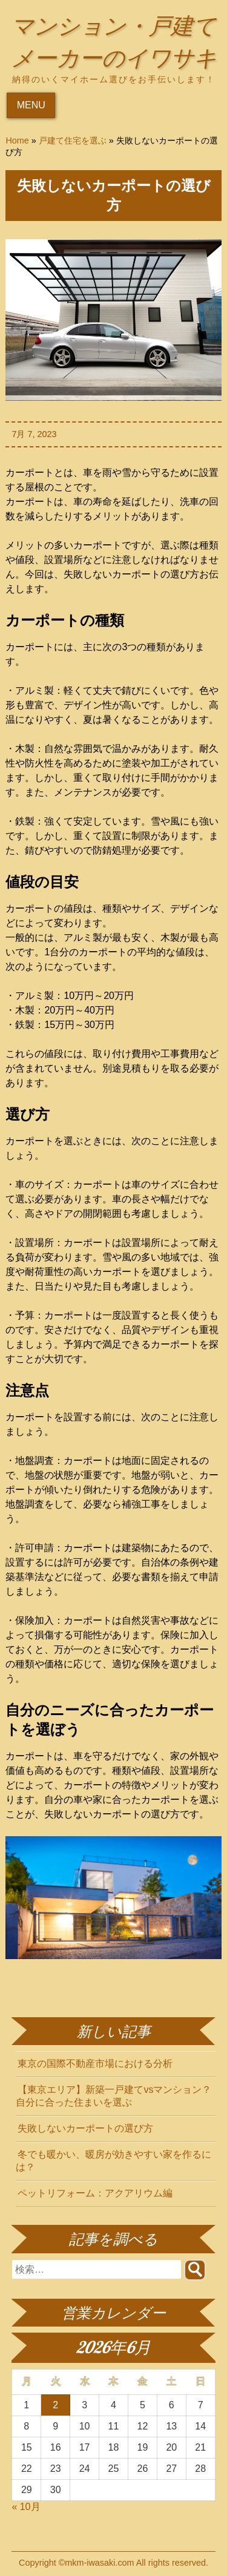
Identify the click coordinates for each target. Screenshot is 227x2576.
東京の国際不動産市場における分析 (95, 2066)
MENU (31, 107)
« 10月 (26, 2509)
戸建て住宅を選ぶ (73, 143)
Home (16, 143)
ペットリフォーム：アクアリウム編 (95, 2195)
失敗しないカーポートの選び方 (85, 2131)
